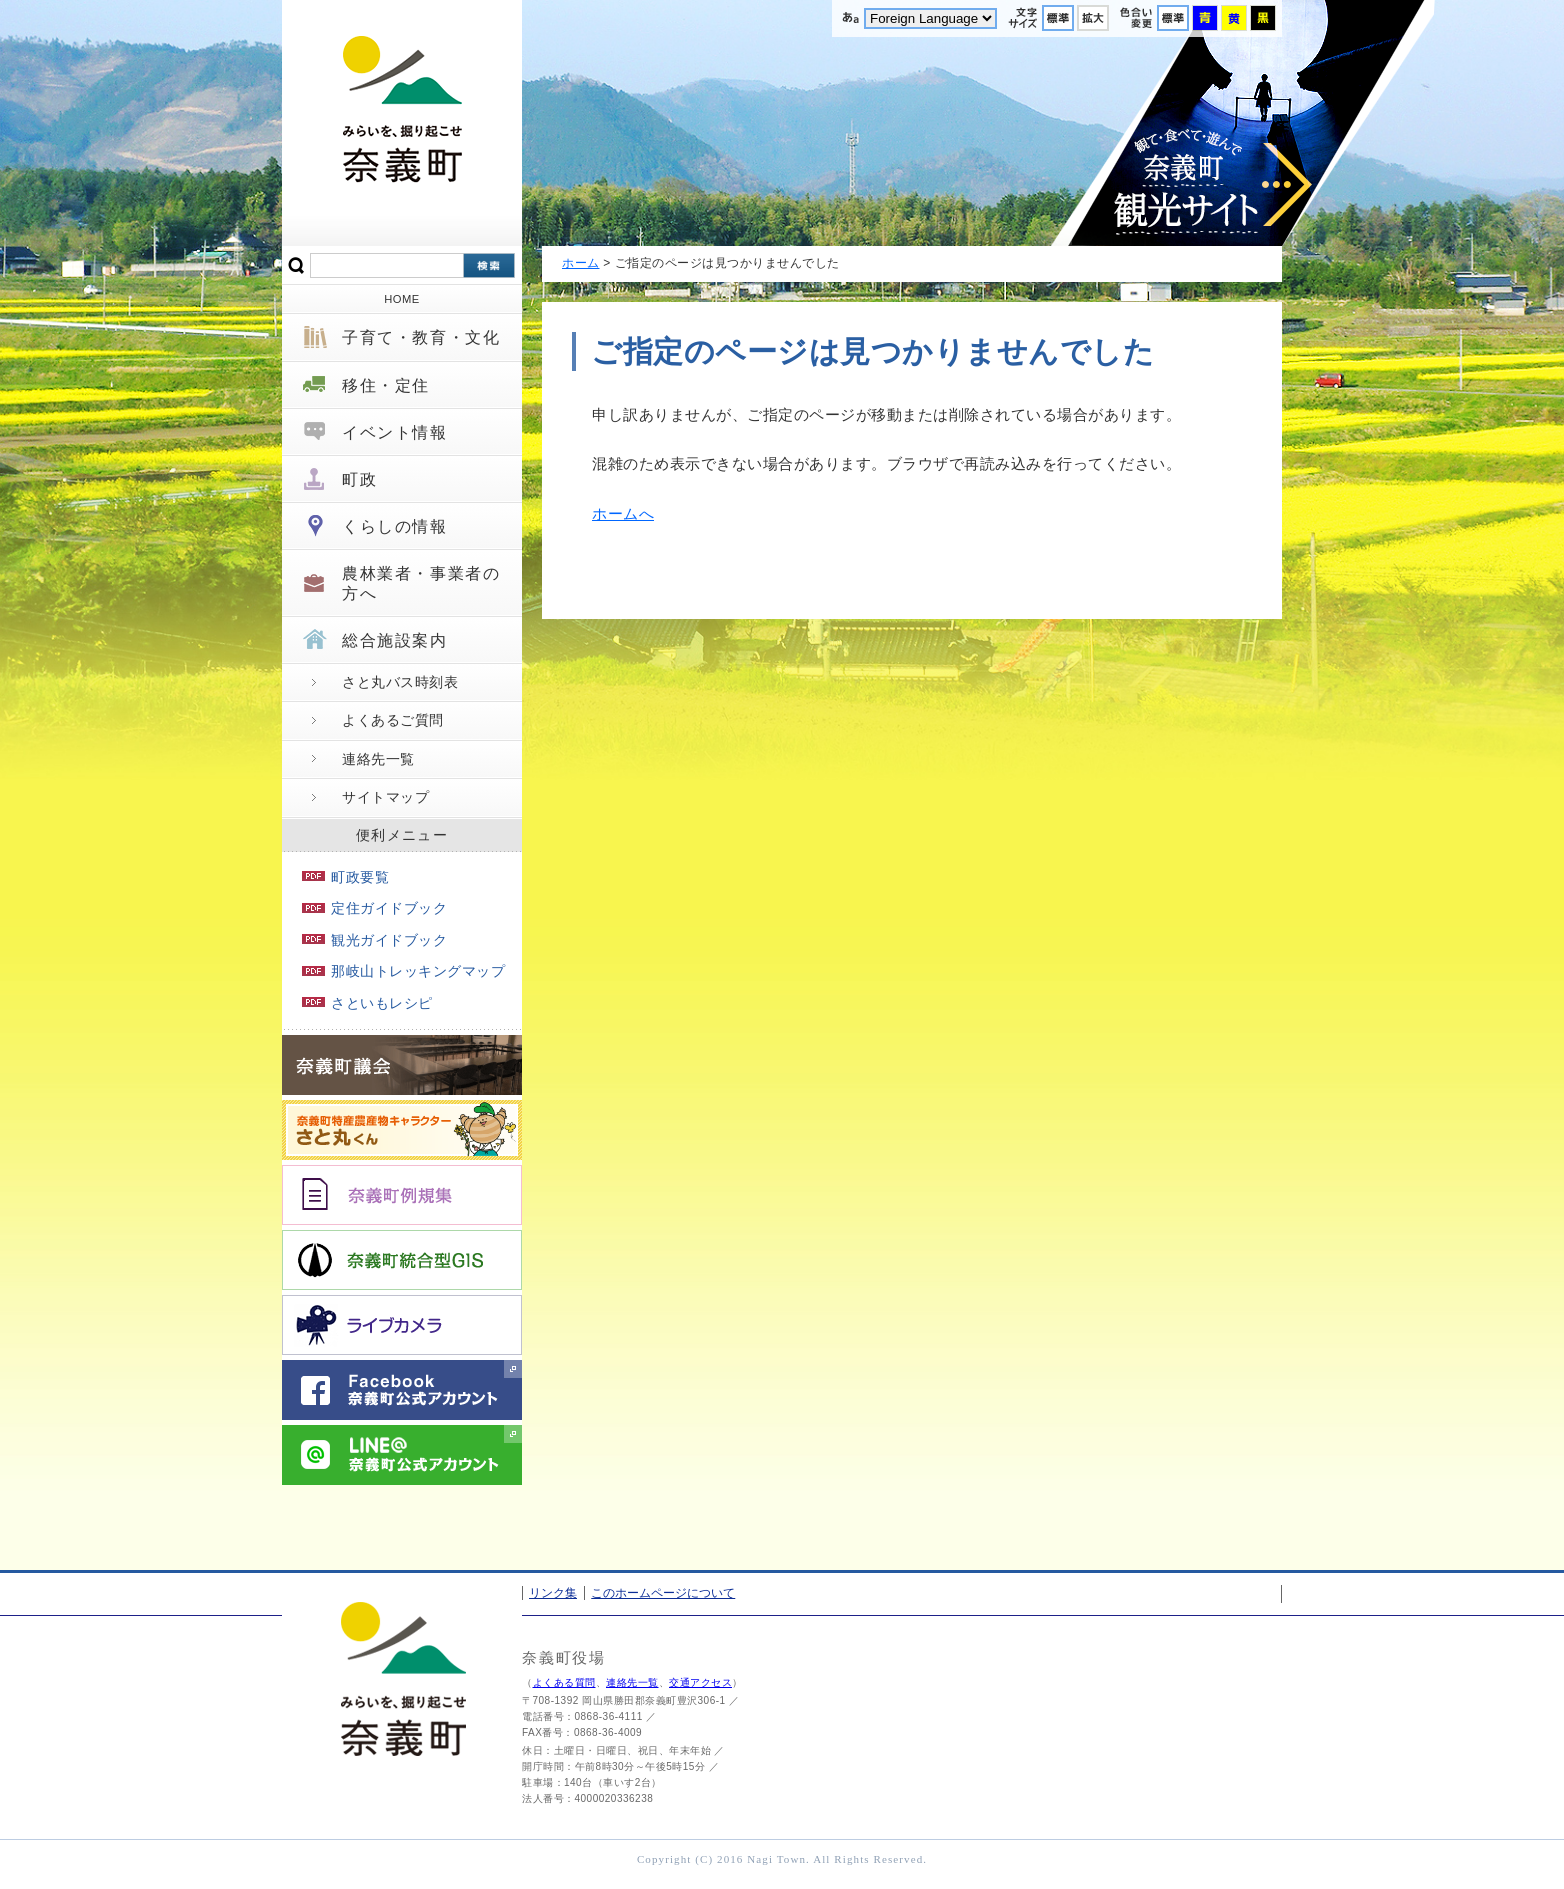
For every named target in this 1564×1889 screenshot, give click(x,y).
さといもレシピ (367, 1003)
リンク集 (553, 1593)
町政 (359, 479)
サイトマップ (385, 797)
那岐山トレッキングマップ (403, 971)
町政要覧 (345, 877)
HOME (402, 299)
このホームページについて (663, 1593)
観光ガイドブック (374, 940)
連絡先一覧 (378, 759)
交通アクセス (700, 1682)
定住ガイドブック (374, 908)
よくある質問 (564, 1682)
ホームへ (623, 513)
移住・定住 (386, 385)
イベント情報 (395, 432)
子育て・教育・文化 (421, 337)
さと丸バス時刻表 (400, 682)
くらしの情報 (395, 526)
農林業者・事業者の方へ (421, 583)
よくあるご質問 (393, 720)
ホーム (581, 263)
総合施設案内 (395, 640)
